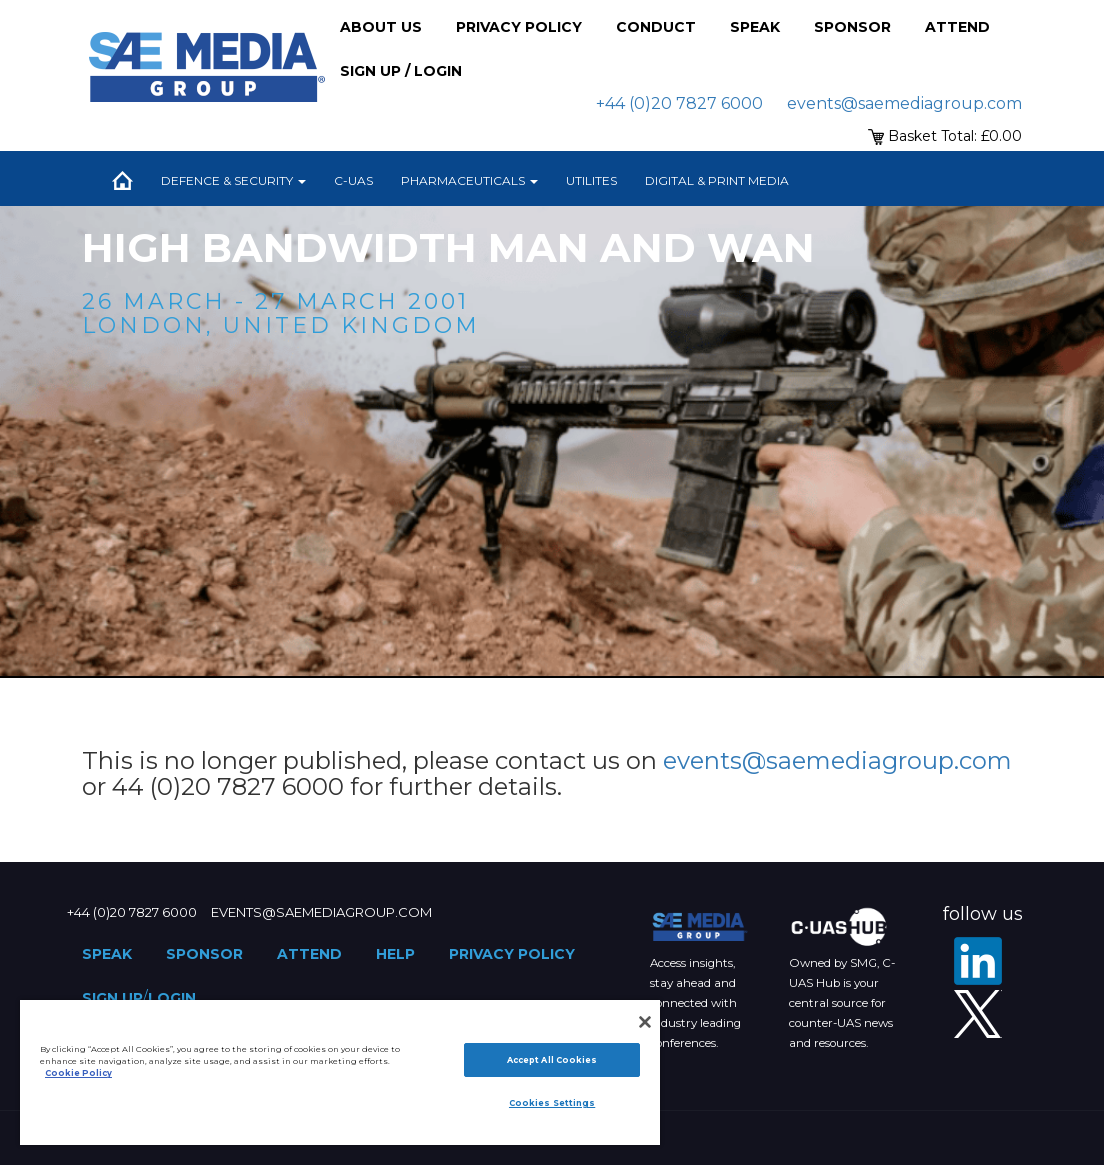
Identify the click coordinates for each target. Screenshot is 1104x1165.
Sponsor (852, 27)
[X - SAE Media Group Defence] (978, 1014)
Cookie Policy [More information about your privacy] (78, 1073)
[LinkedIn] (978, 961)
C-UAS (353, 180)
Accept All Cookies (552, 1060)
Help (395, 954)
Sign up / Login (401, 71)
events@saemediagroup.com (904, 103)
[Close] (645, 1022)
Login (172, 998)
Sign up (112, 998)
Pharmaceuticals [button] (469, 180)
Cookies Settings (552, 1103)
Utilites (591, 180)
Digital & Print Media (717, 180)
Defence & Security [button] (233, 180)
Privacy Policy (519, 27)
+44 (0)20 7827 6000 (679, 103)
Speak (755, 27)
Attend (957, 27)
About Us (381, 27)
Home (122, 181)
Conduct (656, 27)
